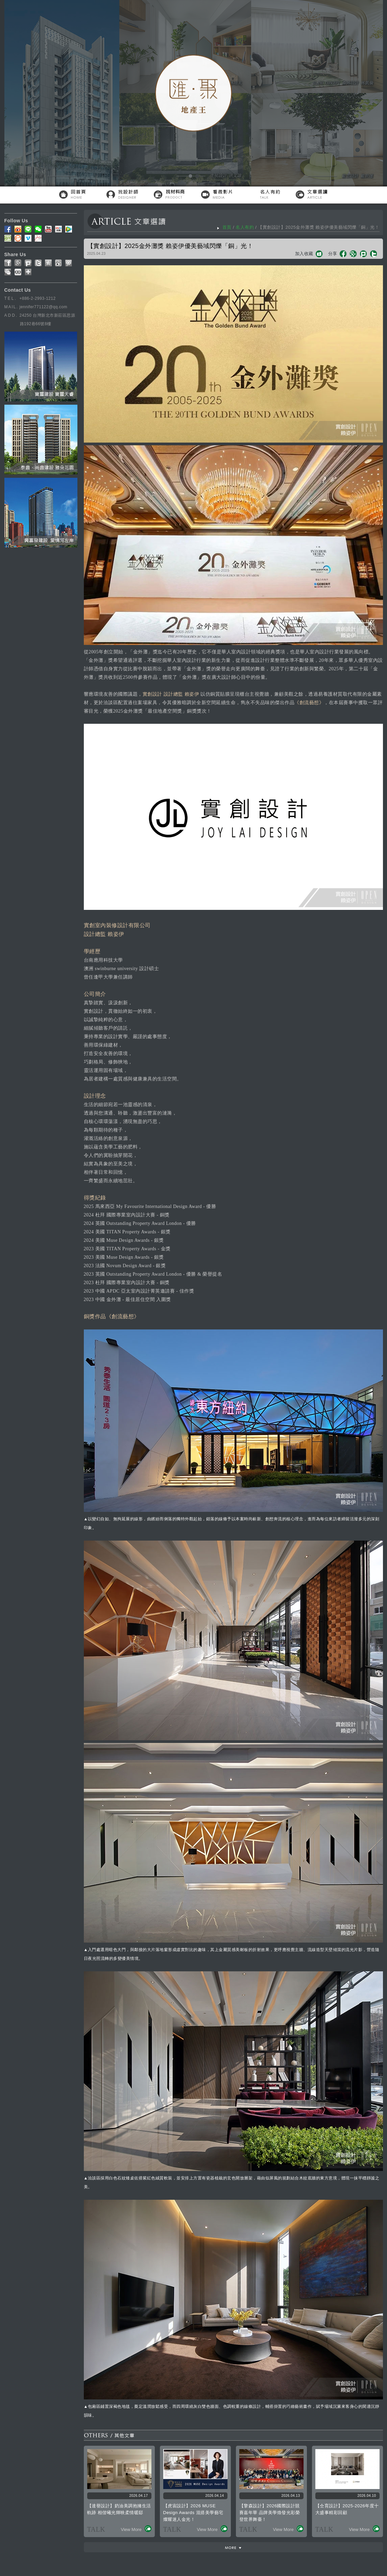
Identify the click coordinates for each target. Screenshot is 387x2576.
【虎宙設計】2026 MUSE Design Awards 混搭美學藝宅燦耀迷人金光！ (193, 2512)
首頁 (227, 227)
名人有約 (245, 227)
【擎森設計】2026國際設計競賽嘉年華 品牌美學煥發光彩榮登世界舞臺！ (269, 2512)
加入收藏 (304, 253)
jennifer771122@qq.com (43, 307)
